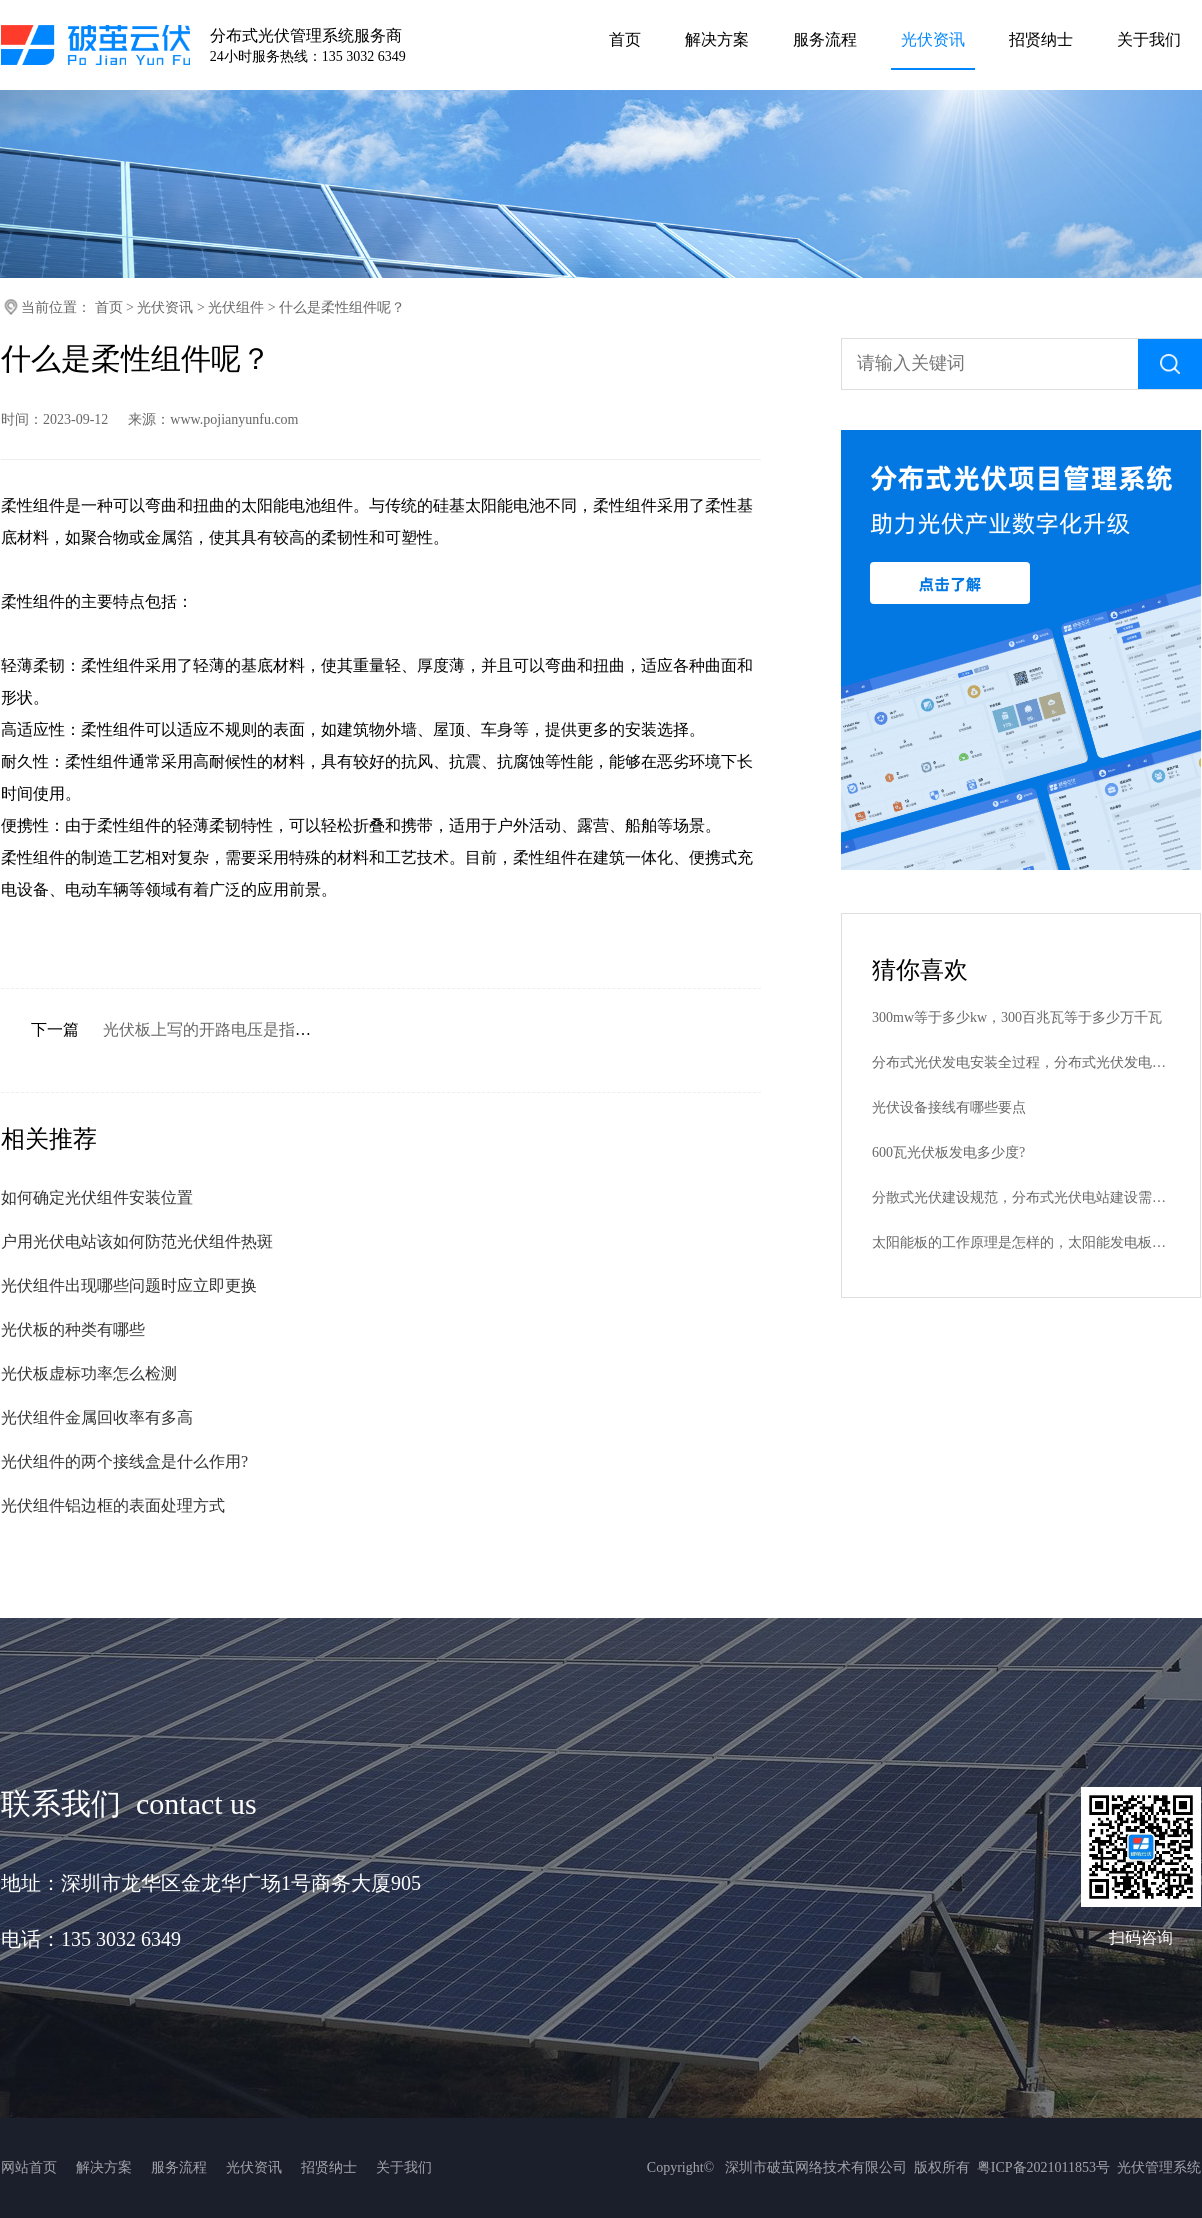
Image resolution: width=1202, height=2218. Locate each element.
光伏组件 (236, 307)
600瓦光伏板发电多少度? (948, 1152)
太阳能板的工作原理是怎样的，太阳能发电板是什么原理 (1021, 1242)
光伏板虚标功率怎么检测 (89, 1373)
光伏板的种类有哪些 (73, 1329)
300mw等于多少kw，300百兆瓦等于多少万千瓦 (1017, 1017)
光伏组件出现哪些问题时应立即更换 (129, 1285)
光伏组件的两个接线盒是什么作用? (124, 1461)
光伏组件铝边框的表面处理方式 (113, 1505)
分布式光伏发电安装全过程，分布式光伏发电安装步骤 (1021, 1062)
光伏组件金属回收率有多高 (97, 1417)
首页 (109, 307)
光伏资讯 (165, 307)
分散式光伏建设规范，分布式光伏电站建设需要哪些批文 (1021, 1197)
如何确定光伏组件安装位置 (97, 1197)
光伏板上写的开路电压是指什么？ (223, 1029)
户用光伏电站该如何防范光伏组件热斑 (137, 1241)
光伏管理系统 (1159, 2167)
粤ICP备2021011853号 (1043, 2167)
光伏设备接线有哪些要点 (949, 1107)
